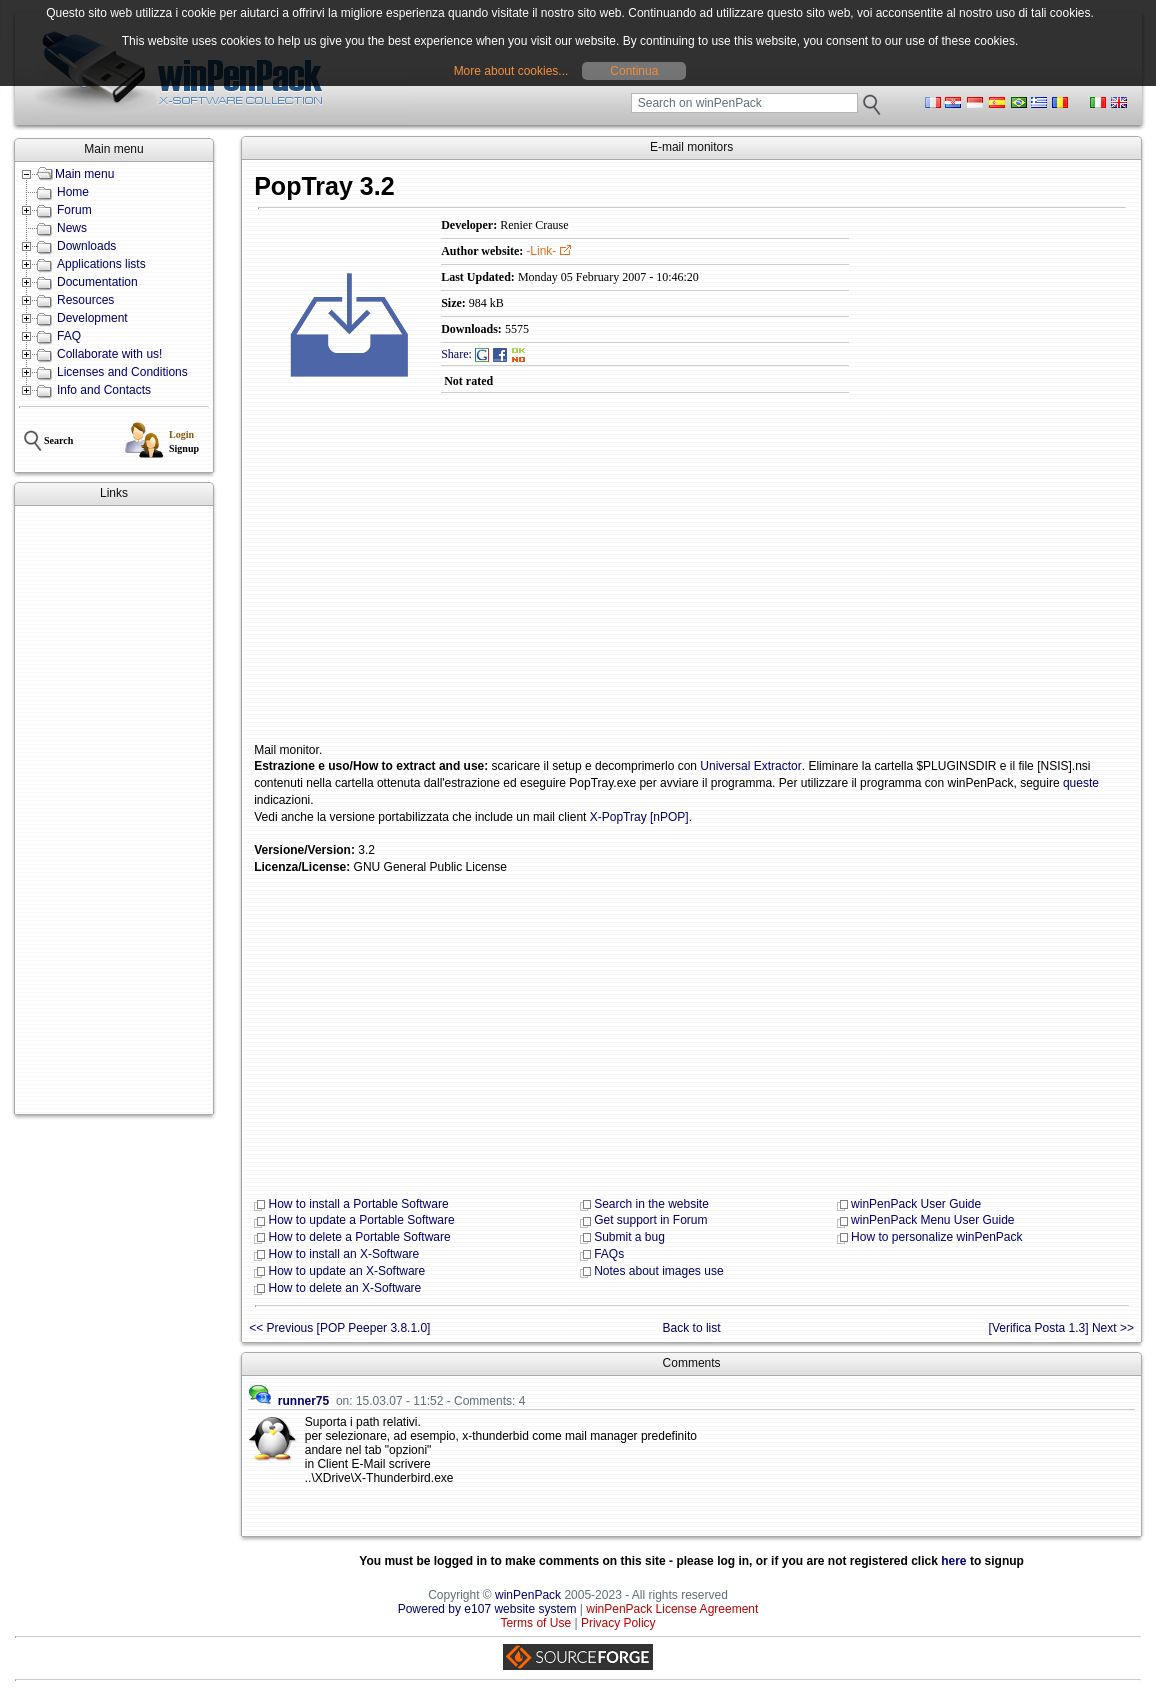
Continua (634, 71)
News (72, 228)
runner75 (303, 1401)
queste (1081, 783)
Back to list (692, 1328)
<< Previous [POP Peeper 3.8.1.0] (339, 1328)
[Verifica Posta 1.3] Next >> (1061, 1328)
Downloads (86, 246)
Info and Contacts (104, 390)
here (953, 1561)
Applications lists (101, 264)
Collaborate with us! (109, 354)
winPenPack (528, 1595)
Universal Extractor (750, 766)
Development (92, 318)
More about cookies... (511, 71)
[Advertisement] (114, 810)
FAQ (69, 336)
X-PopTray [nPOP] (639, 817)
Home (73, 192)
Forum (74, 210)
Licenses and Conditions (122, 372)
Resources (85, 300)
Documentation (97, 282)
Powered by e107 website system (487, 1609)
